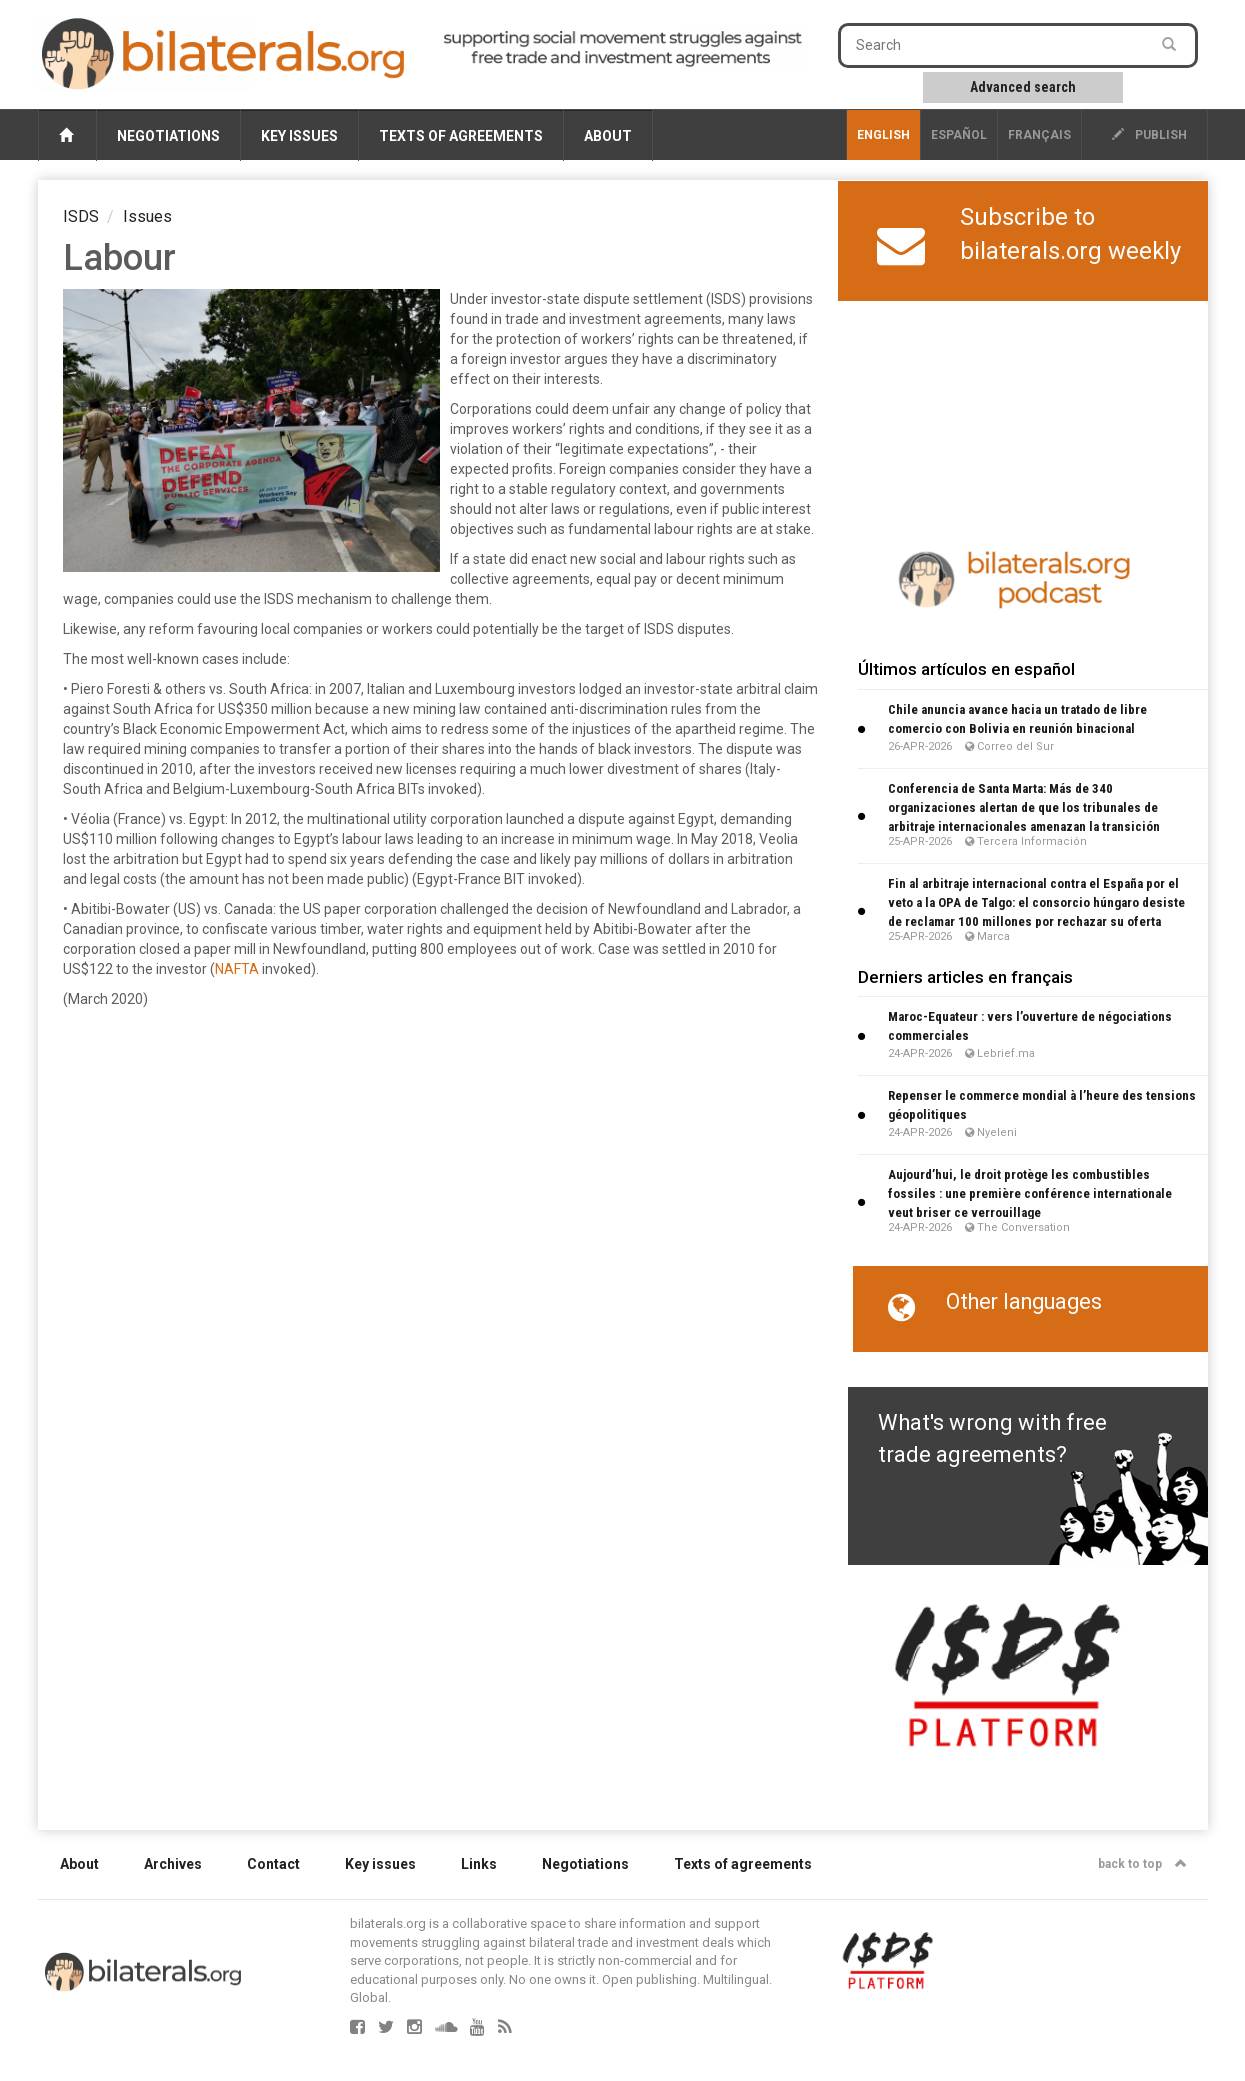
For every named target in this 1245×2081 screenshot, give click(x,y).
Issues (147, 216)
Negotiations (168, 136)
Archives (173, 1864)
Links (479, 1864)
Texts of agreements (461, 136)
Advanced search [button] (1023, 87)
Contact (273, 1864)
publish (1149, 135)
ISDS (81, 216)
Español (959, 135)
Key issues (299, 136)
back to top (1142, 1864)
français (1039, 135)
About (608, 136)
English (883, 135)
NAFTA (237, 969)
